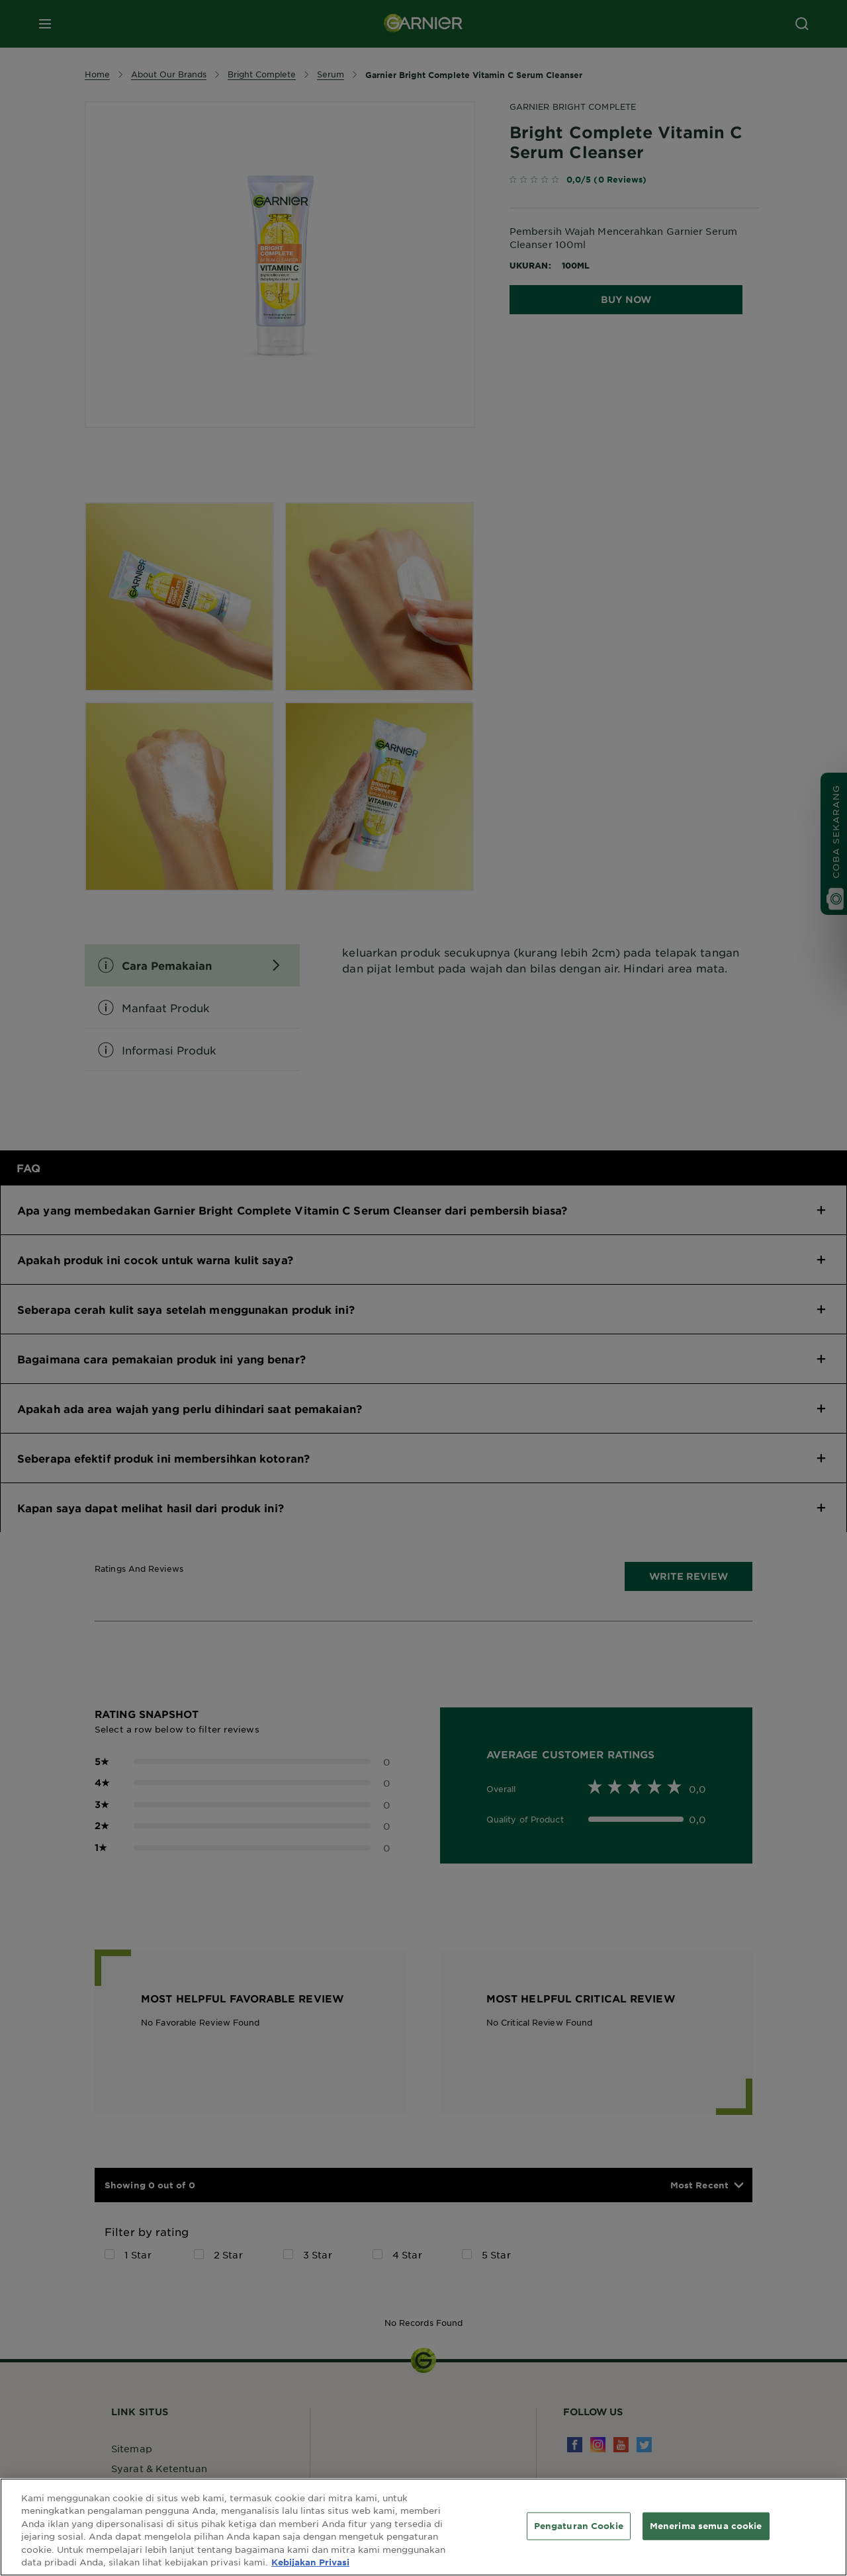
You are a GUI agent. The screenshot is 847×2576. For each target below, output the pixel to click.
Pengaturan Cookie (578, 2525)
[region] (423, 2527)
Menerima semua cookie (706, 2525)
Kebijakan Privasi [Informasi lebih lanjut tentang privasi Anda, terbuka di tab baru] (310, 2562)
